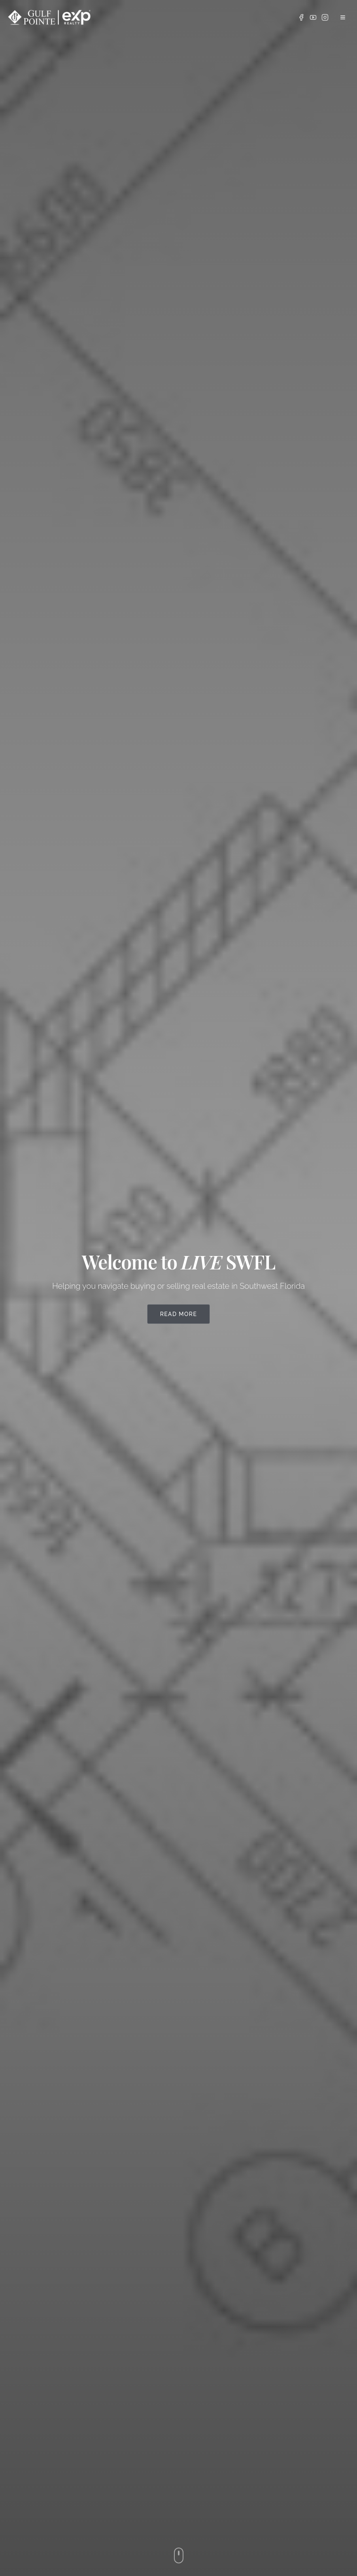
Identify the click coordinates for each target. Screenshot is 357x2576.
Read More (178, 1314)
